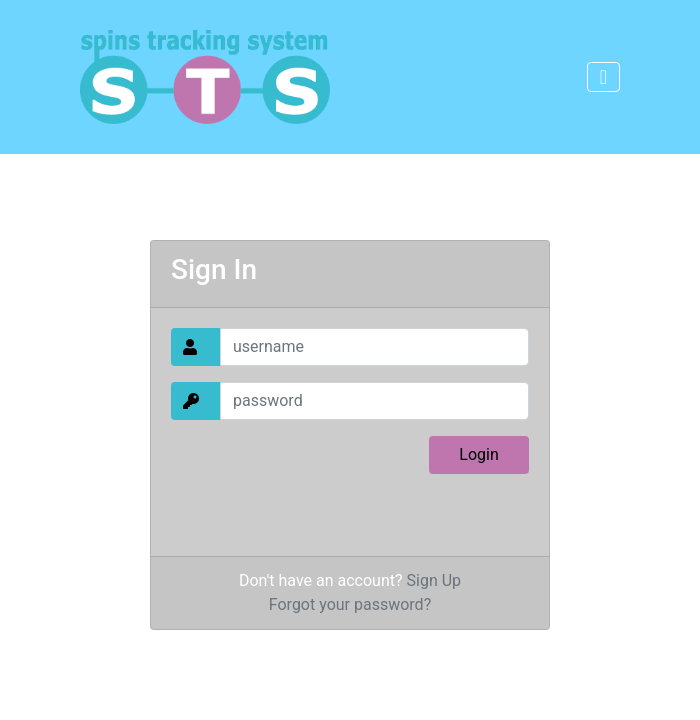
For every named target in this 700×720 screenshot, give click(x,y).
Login (478, 454)
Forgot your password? (350, 604)
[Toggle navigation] (603, 77)
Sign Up (434, 580)
